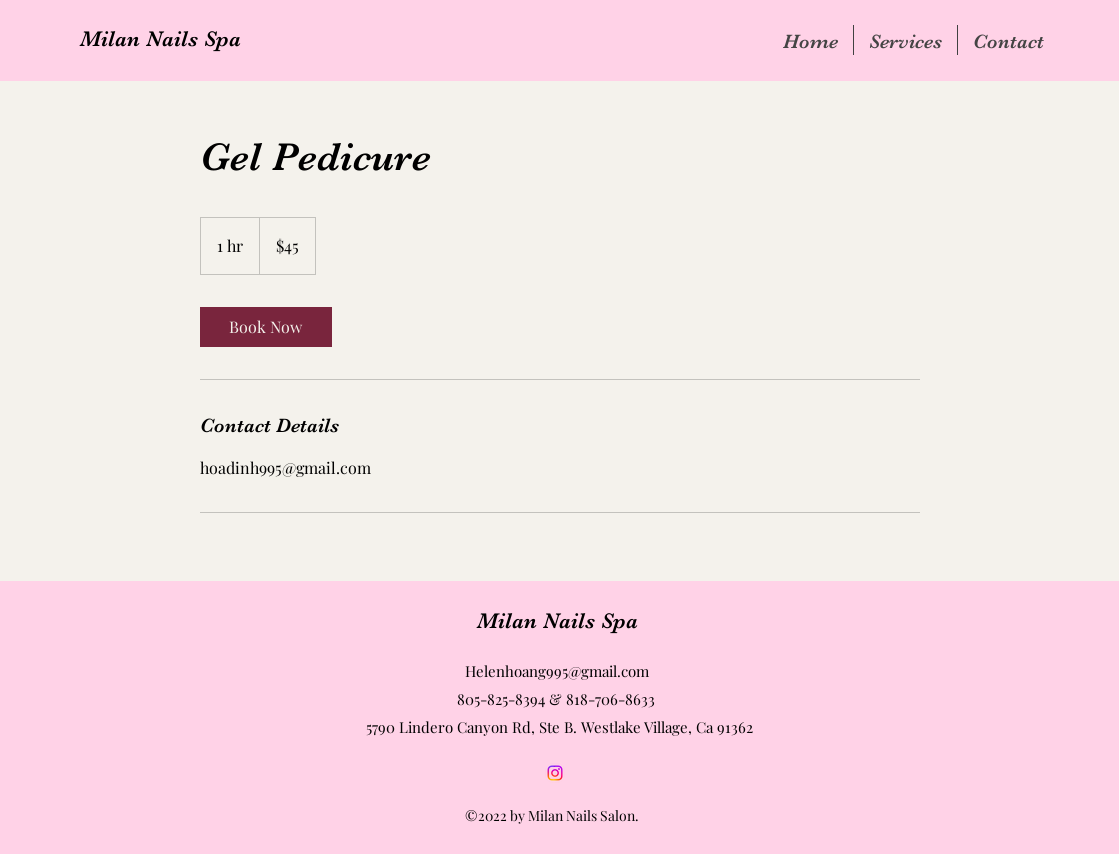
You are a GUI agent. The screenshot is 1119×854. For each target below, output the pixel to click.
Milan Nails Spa (160, 38)
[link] (266, 327)
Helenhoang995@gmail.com (557, 671)
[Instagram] (555, 773)
